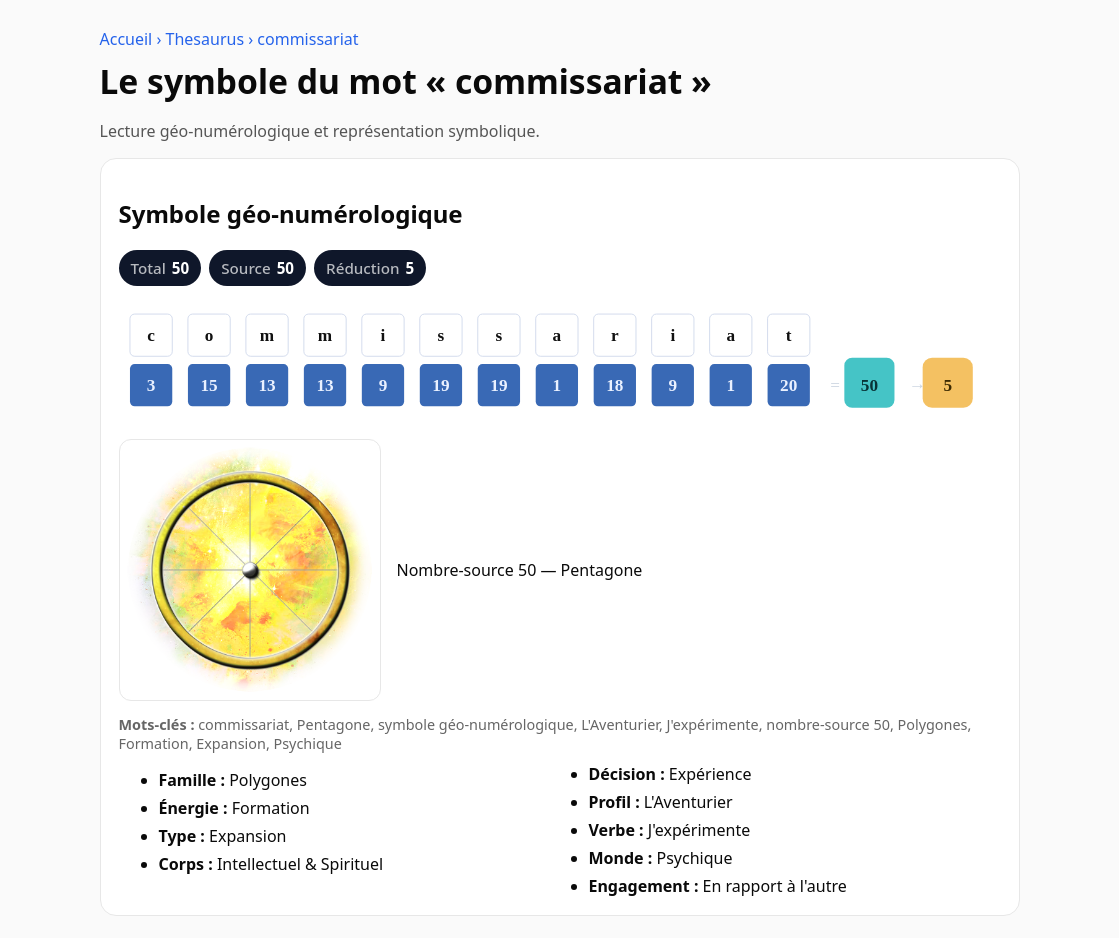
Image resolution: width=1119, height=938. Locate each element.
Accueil (126, 39)
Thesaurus (205, 39)
